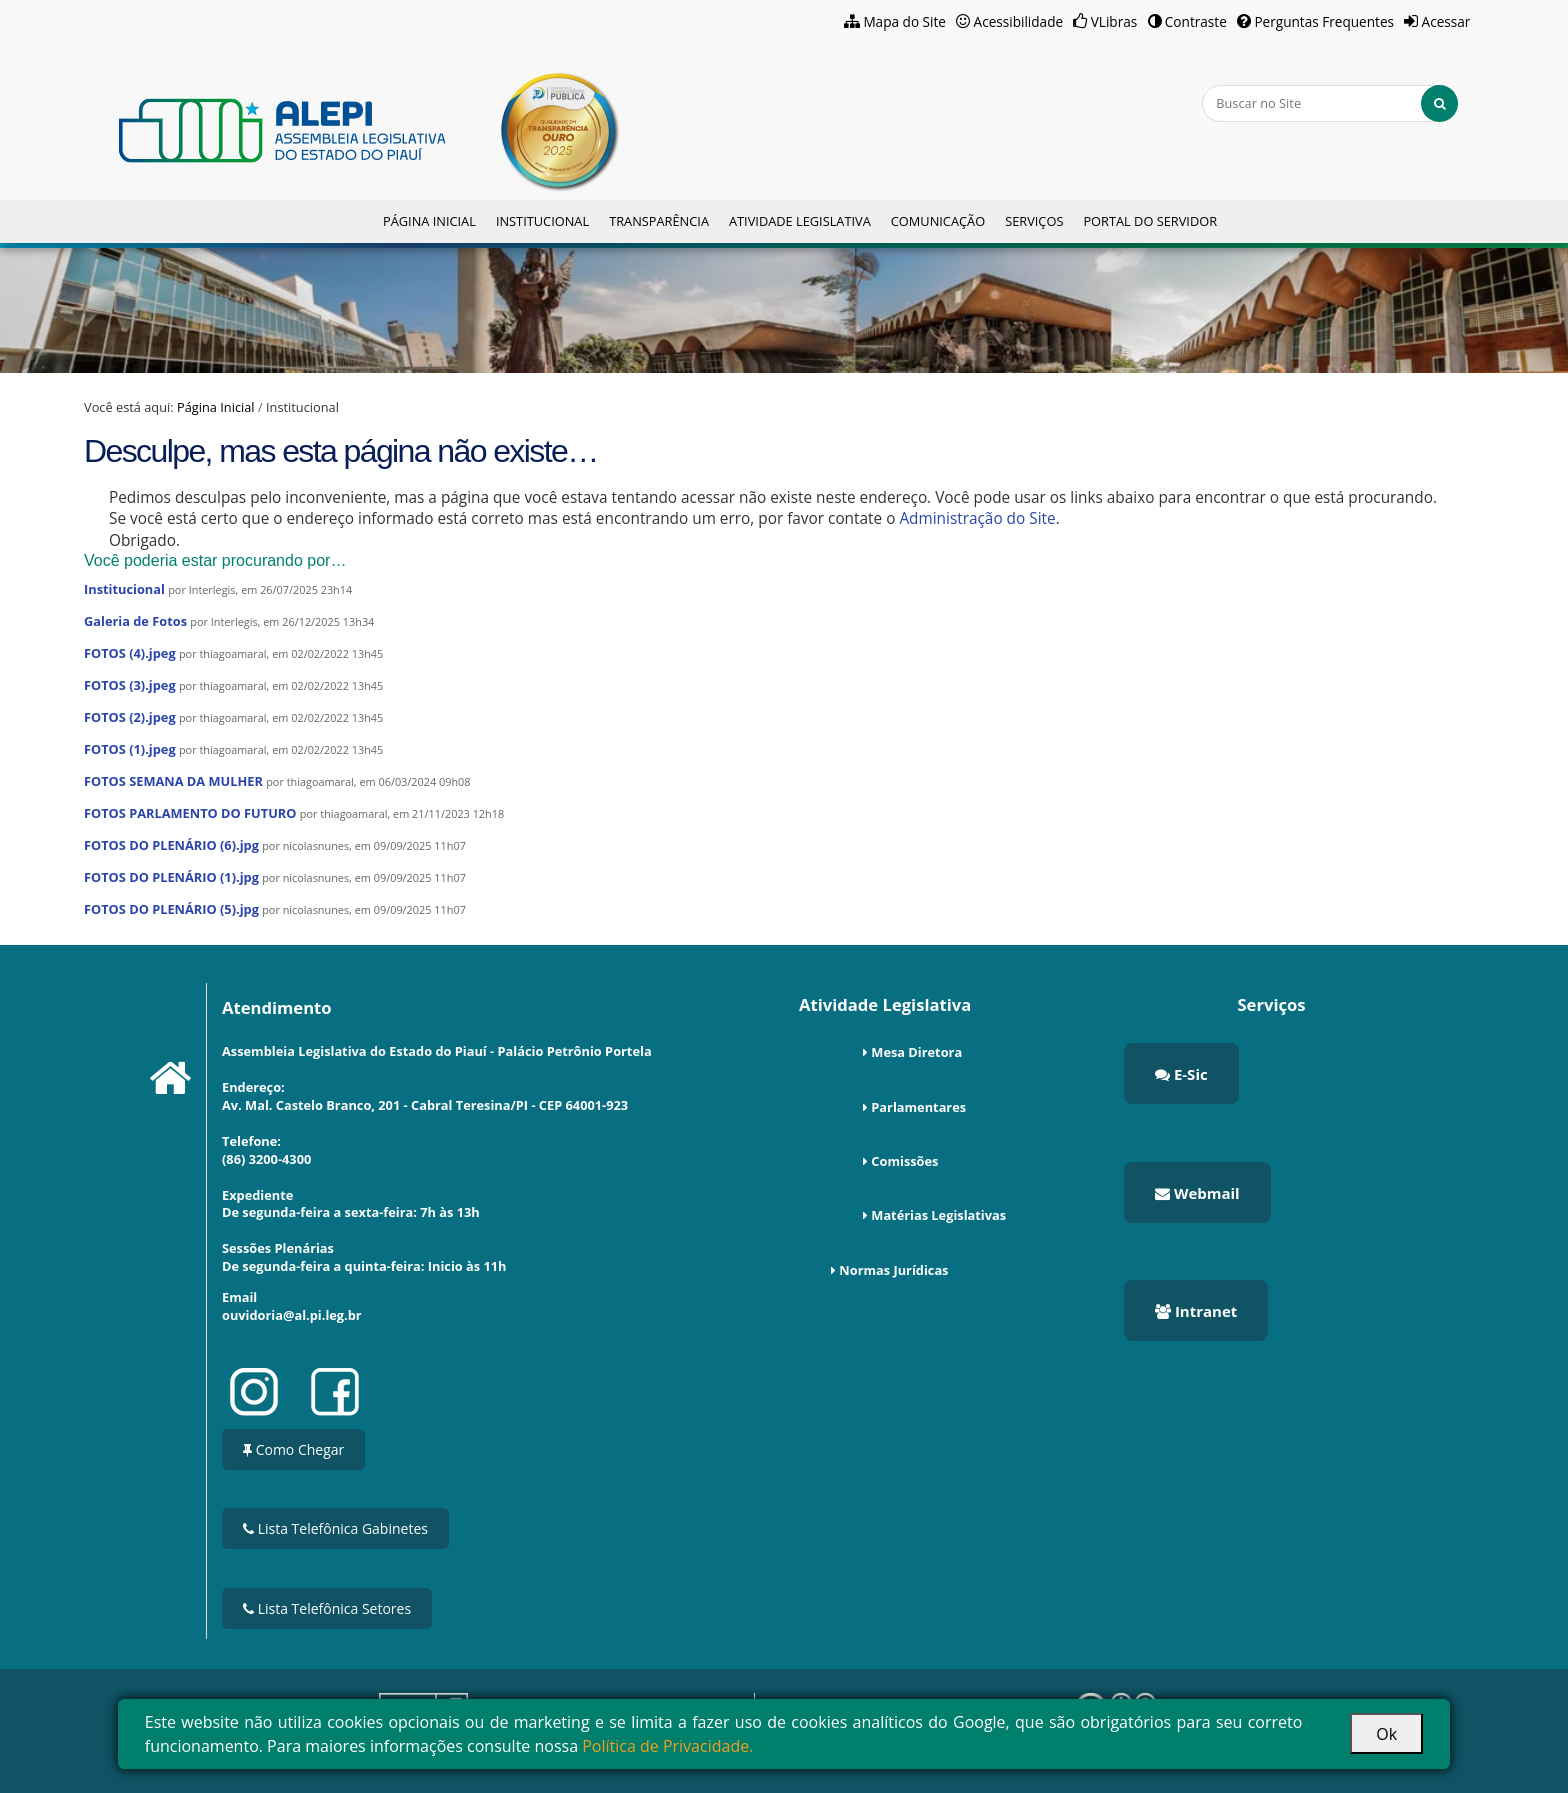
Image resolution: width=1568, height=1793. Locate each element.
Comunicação (938, 221)
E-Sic (1181, 1074)
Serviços (1034, 221)
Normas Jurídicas (893, 1270)
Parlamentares (918, 1107)
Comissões (904, 1161)
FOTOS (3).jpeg (130, 685)
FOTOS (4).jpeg (130, 653)
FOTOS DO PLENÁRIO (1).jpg (171, 877)
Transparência (659, 221)
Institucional (542, 221)
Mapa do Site (904, 21)
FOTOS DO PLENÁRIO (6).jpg (171, 845)
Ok (1386, 1734)
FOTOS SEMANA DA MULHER (173, 781)
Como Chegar (293, 1449)
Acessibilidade (1019, 21)
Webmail (1197, 1193)
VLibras (1114, 21)
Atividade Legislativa (800, 221)
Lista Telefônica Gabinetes (335, 1528)
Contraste (1196, 21)
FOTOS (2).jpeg (130, 717)
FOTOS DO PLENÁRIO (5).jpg (171, 909)
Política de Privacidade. (667, 1746)
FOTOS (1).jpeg (130, 749)
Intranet (1196, 1311)
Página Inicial (429, 221)
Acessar (1446, 21)
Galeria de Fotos (135, 621)
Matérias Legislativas (938, 1215)
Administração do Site (977, 518)
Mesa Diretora (916, 1052)
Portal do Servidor (1150, 221)
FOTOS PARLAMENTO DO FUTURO (190, 813)
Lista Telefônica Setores (327, 1608)
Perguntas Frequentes (1324, 21)
